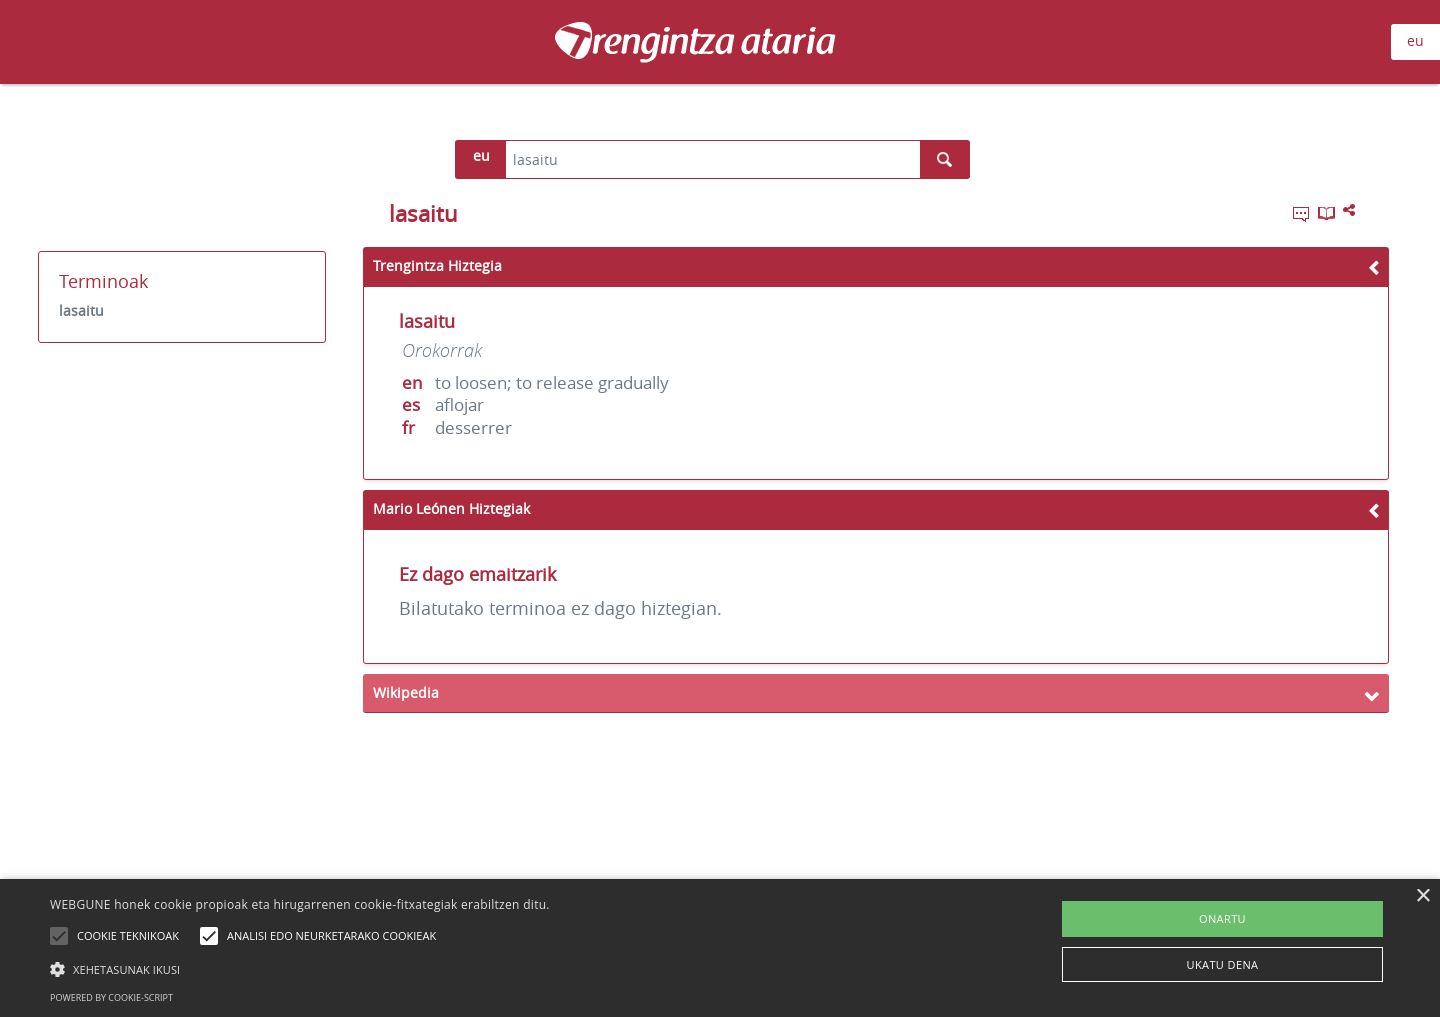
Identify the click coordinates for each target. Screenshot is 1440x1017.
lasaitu (81, 310)
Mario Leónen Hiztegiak (451, 508)
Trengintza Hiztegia (437, 265)
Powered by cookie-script (111, 997)
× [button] (1422, 896)
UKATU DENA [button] (1223, 964)
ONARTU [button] (1222, 918)
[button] (300, 969)
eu (1415, 40)
